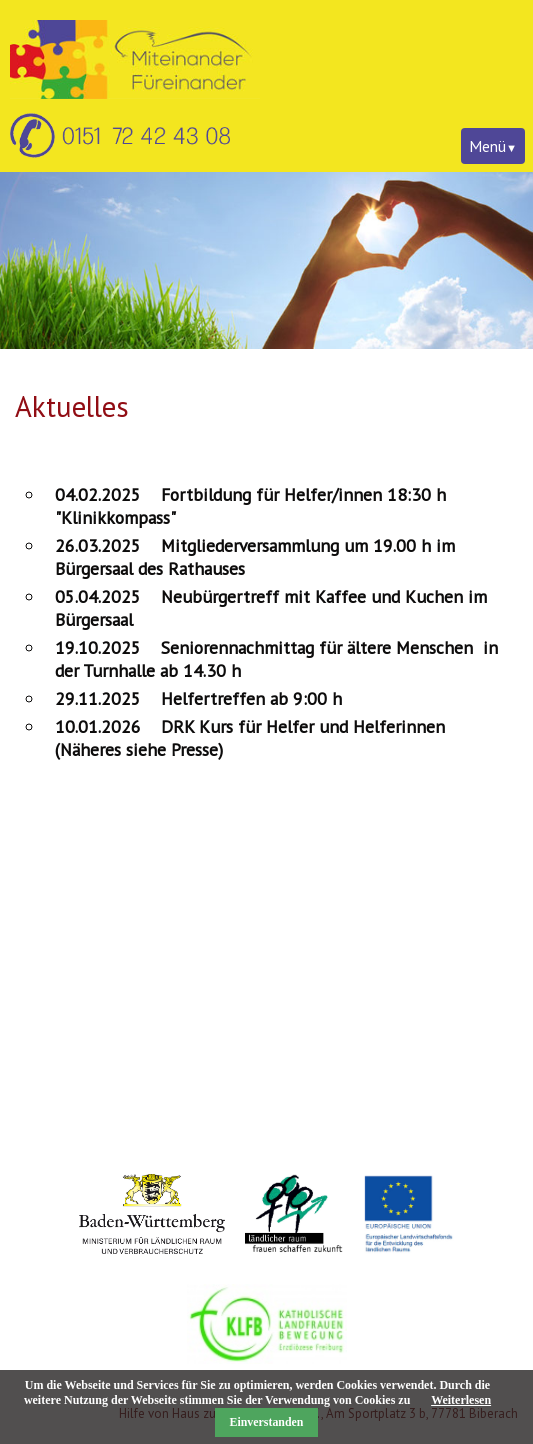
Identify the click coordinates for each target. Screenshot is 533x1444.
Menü (487, 146)
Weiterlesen (461, 1400)
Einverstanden (267, 1422)
